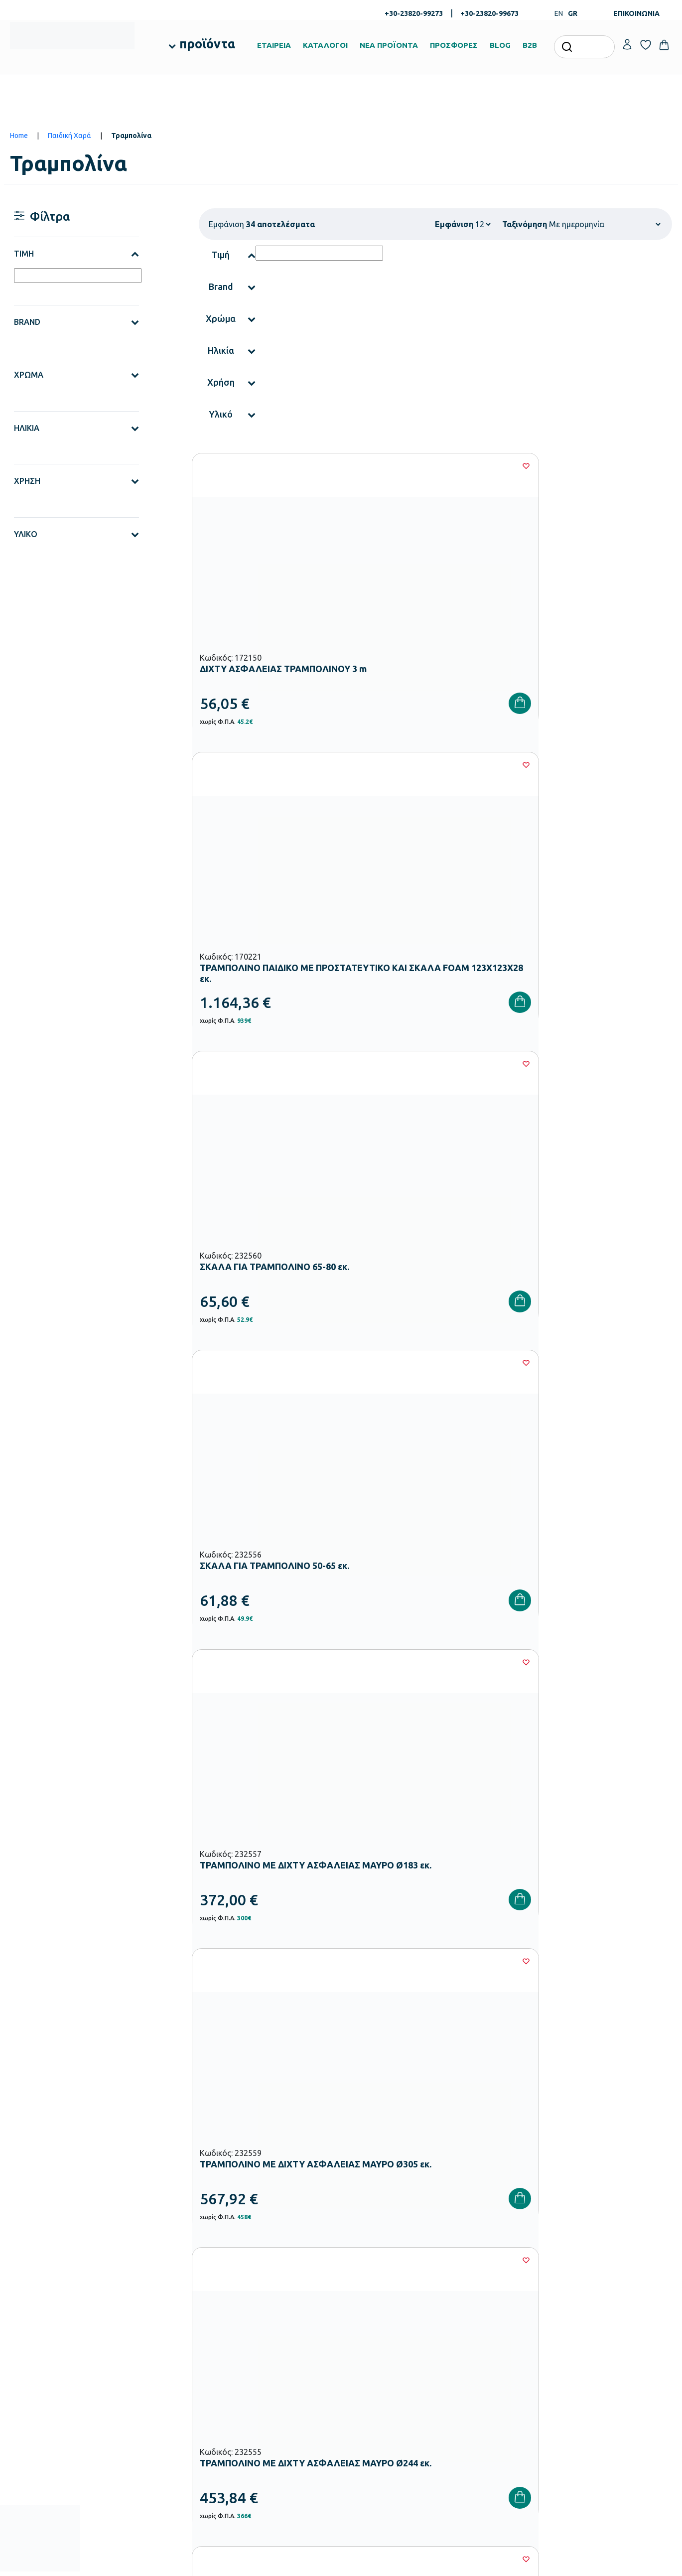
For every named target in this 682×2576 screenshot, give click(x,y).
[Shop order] (604, 224)
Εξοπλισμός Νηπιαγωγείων (274, 2366)
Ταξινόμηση (524, 224)
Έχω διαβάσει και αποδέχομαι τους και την (507, 2166)
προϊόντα (207, 44)
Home (19, 136)
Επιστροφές (478, 2370)
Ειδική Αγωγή (254, 2446)
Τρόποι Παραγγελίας (490, 2322)
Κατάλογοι (364, 2354)
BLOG (500, 45)
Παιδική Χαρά (69, 136)
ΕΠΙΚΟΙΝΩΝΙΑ (636, 13)
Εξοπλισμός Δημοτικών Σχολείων (284, 2382)
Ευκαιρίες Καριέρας (376, 2386)
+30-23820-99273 (414, 13)
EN (558, 13)
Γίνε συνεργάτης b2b (378, 2402)
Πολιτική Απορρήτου (620, 2166)
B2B (530, 45)
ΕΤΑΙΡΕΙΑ (274, 45)
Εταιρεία (360, 2322)
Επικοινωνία (590, 2354)
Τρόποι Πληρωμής (487, 2338)
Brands (358, 2370)
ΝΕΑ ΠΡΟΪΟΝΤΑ (389, 45)
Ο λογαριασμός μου (602, 2322)
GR (572, 13)
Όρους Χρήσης (521, 2166)
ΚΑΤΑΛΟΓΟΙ (325, 45)
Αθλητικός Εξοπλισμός (268, 2430)
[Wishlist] (332, 465)
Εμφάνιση (454, 224)
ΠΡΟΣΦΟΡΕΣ (454, 45)
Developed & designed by (341, 2563)
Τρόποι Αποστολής (488, 2354)
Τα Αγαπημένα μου (600, 2338)
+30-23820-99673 (489, 13)
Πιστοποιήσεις (368, 2338)
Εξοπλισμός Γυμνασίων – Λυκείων (284, 2398)
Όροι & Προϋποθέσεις (492, 2386)
